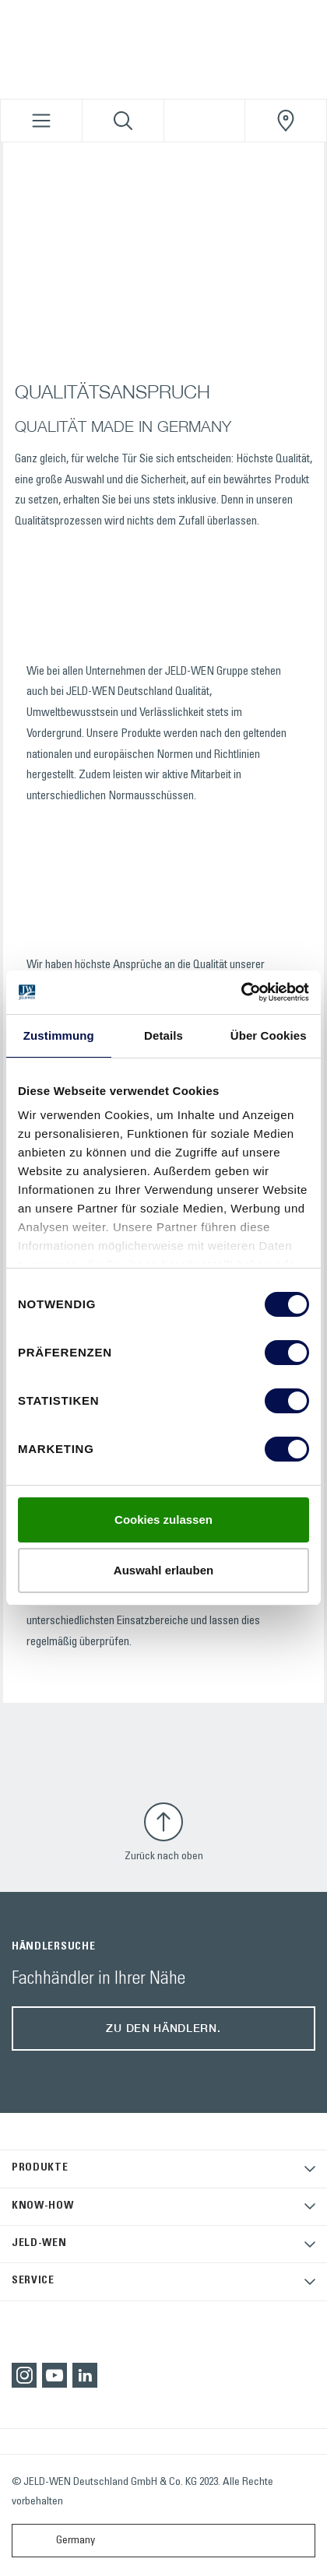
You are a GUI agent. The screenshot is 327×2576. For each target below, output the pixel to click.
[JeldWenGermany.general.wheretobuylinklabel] (285, 120)
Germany (57, 2540)
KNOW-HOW (43, 2206)
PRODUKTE (40, 2168)
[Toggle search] (123, 120)
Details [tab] (163, 1035)
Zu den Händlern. (163, 2027)
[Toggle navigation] (41, 120)
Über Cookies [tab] (268, 1035)
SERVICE (33, 2281)
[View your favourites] (205, 120)
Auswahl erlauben (163, 1570)
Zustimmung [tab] (58, 1035)
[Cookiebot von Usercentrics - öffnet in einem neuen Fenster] (241, 992)
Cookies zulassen (163, 1519)
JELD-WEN (39, 2243)
